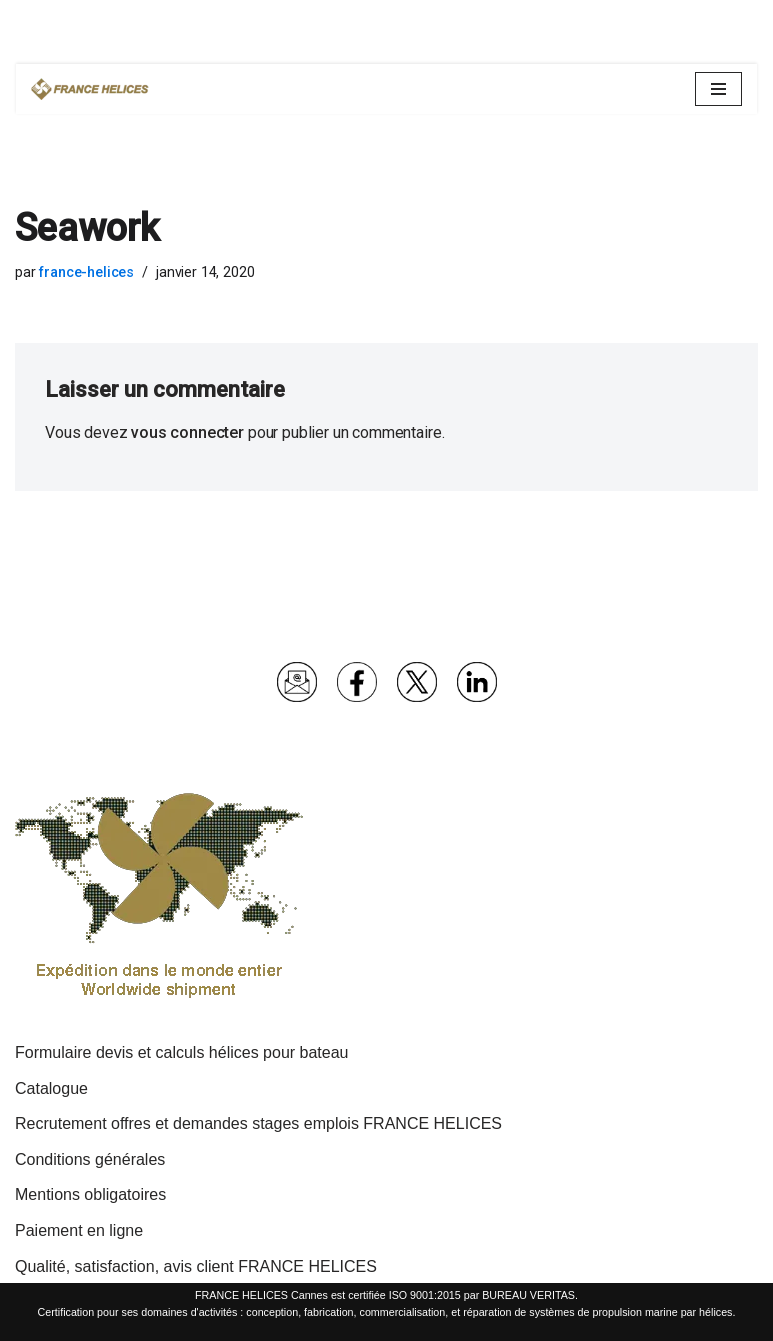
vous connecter (187, 432)
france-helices (86, 272)
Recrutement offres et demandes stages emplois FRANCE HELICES (258, 1123)
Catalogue (51, 1088)
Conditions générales (90, 1159)
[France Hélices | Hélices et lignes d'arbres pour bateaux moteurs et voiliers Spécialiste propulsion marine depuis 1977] (91, 89)
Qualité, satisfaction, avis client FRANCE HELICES (196, 1266)
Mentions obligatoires (90, 1194)
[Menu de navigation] (718, 89)
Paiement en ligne (79, 1230)
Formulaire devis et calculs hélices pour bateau (182, 1052)
